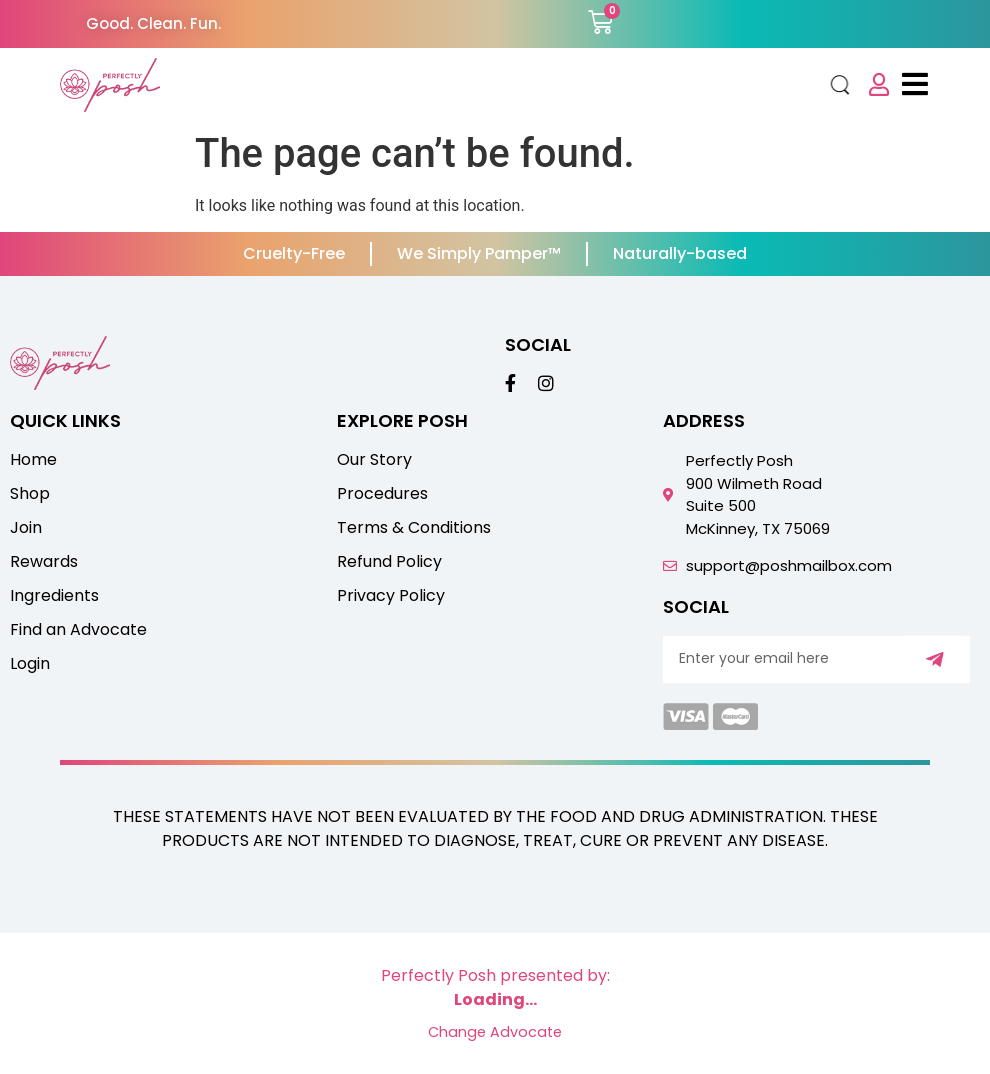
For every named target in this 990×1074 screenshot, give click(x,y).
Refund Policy (389, 562)
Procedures (382, 494)
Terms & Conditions (414, 528)
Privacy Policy (391, 596)
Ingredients (54, 596)
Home (33, 460)
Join (26, 528)
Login (30, 664)
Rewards (44, 562)
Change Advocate (495, 1032)
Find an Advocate (78, 630)
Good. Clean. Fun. (153, 23)
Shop (30, 494)
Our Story (374, 460)
